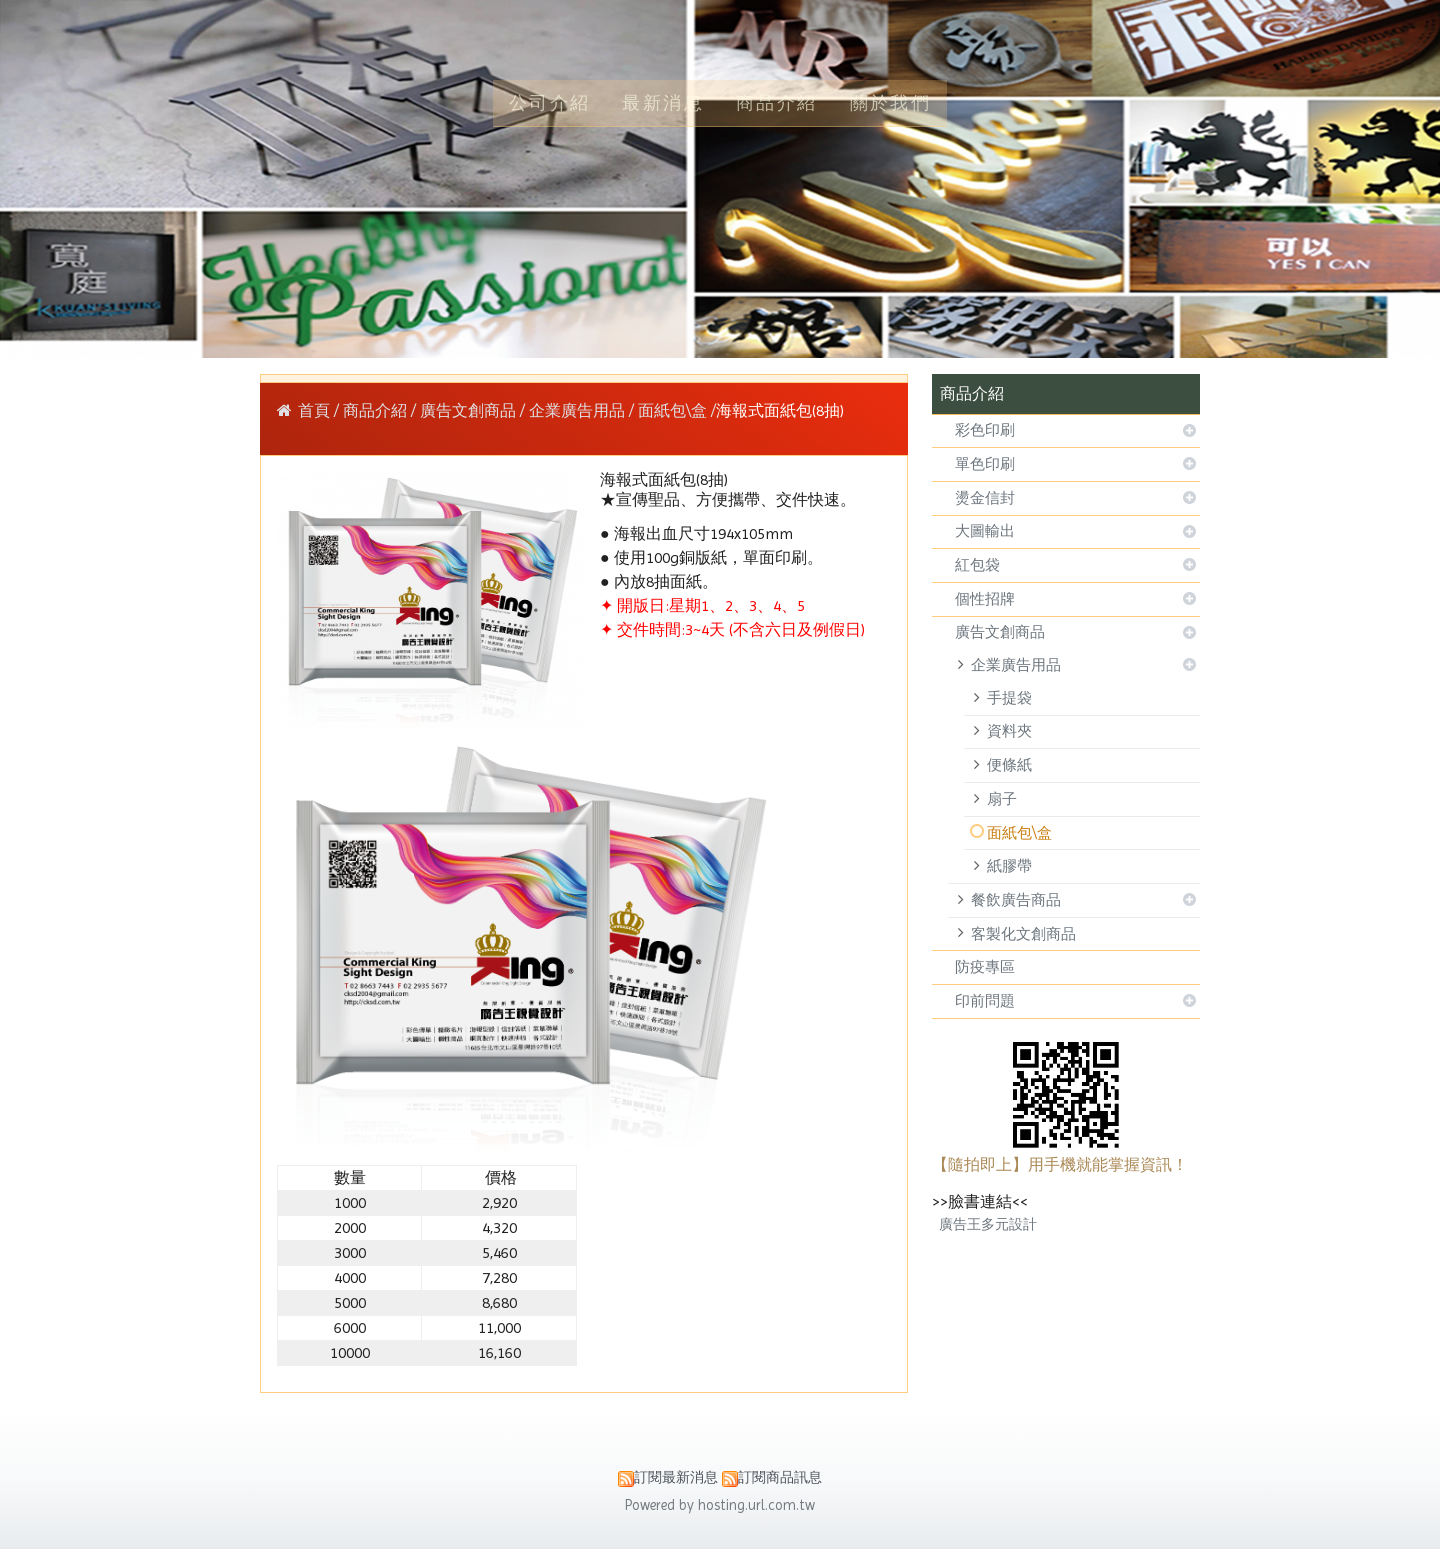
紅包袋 (977, 565)
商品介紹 (377, 410)
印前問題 (985, 1001)
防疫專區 (985, 967)
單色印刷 (985, 464)
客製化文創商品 (1023, 934)
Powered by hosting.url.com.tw (720, 1505)
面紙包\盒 (1019, 833)
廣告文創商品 (1000, 632)
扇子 (1002, 799)
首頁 (314, 410)
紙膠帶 (1009, 866)
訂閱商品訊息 (780, 1477)
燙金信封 (985, 498)
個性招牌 (985, 599)
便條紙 (1009, 765)
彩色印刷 (985, 430)
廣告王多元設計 (988, 1224)
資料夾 (1009, 731)
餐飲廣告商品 (1016, 900)
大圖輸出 (985, 531)
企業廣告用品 (1016, 665)
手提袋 (1009, 698)
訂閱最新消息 (676, 1477)
